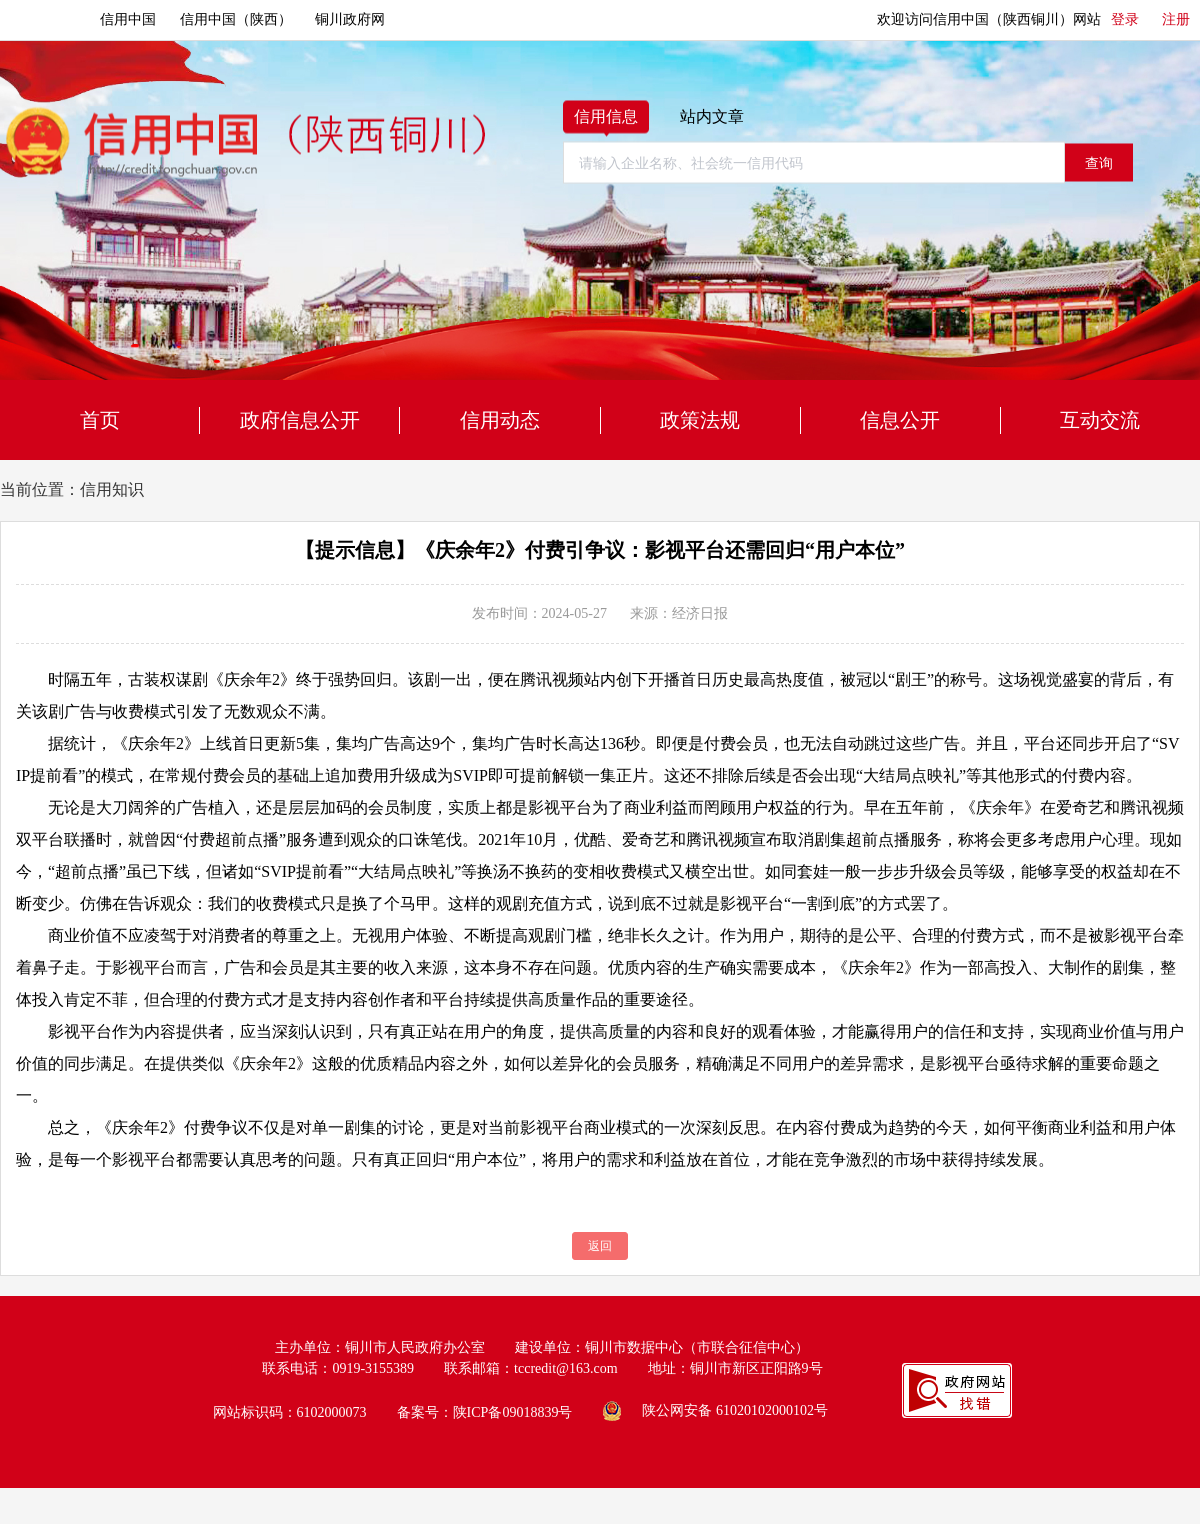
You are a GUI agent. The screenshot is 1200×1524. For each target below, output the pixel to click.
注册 (1176, 19)
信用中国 (128, 19)
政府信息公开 (300, 420)
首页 (100, 420)
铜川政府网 (350, 19)
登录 (1125, 19)
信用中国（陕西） (236, 19)
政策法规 (700, 420)
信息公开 (900, 420)
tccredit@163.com (565, 1368)
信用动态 (500, 420)
